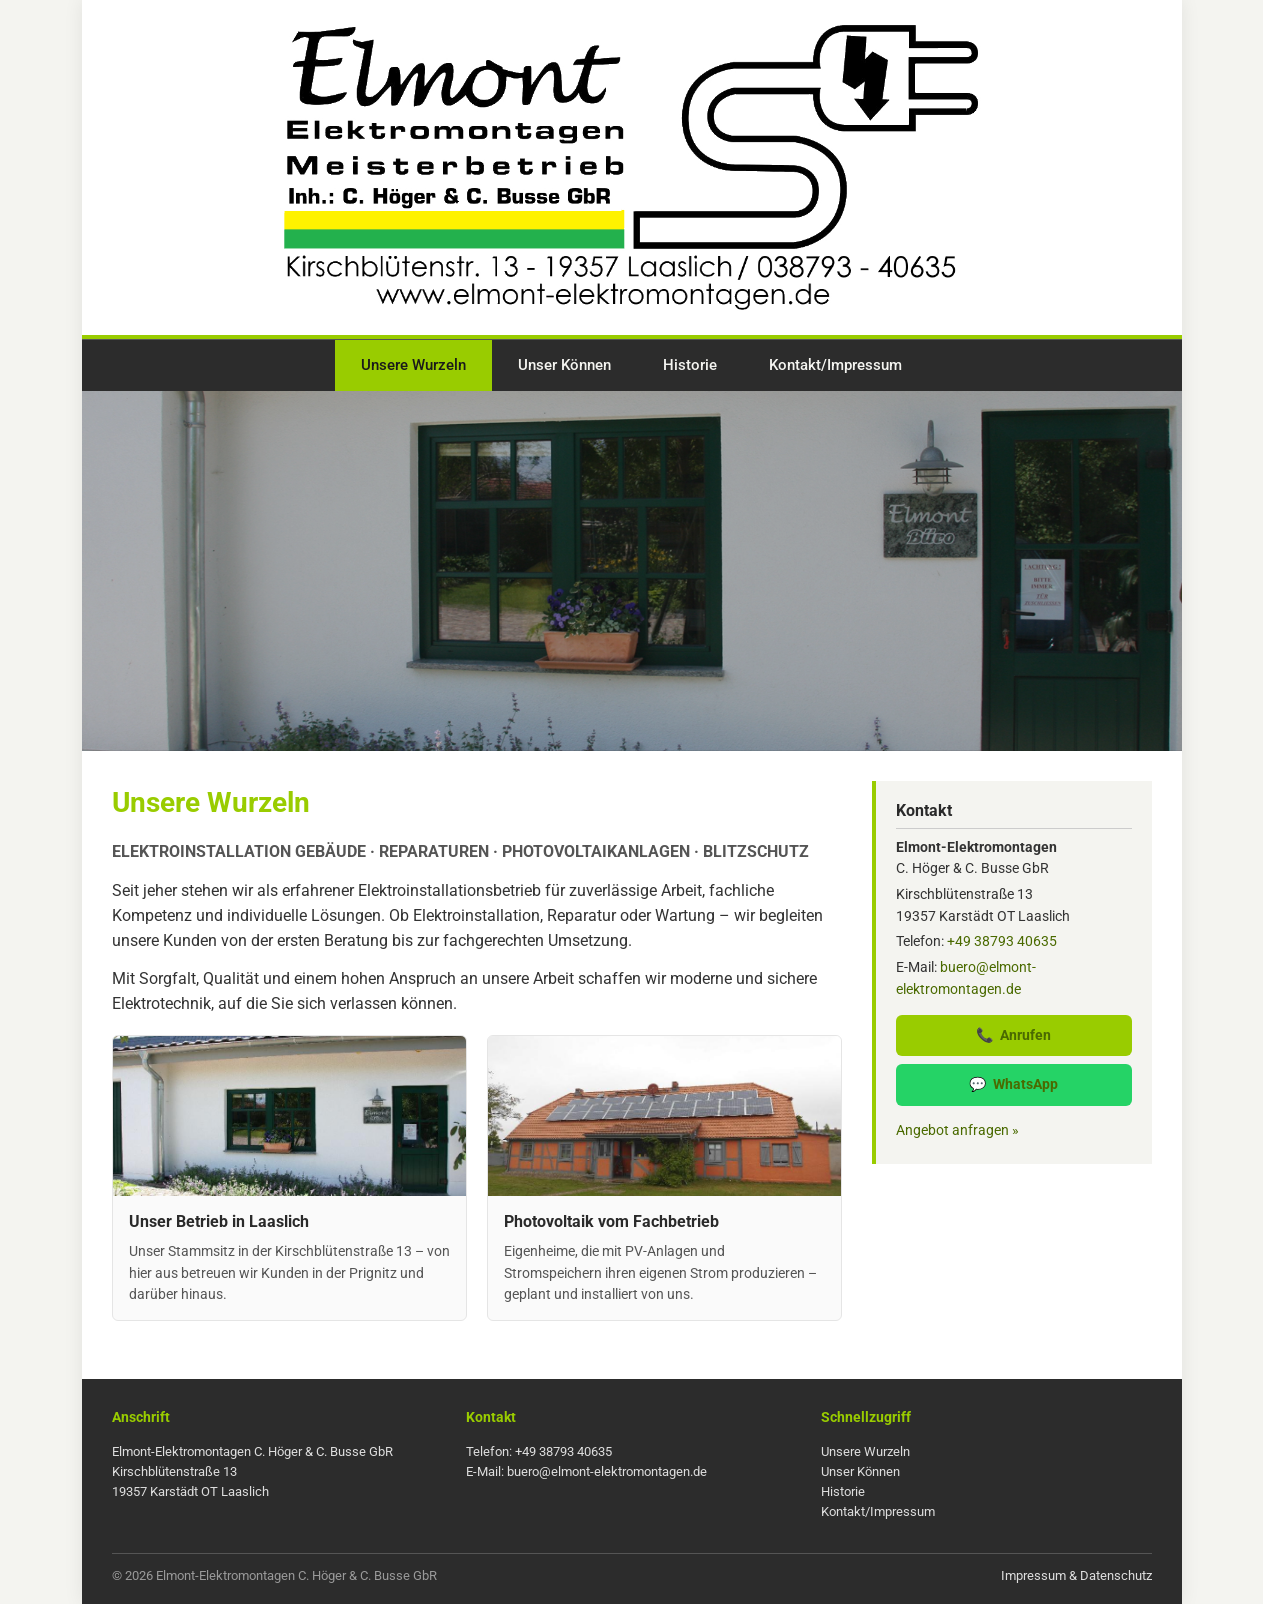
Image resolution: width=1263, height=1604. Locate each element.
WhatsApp (1013, 1085)
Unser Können (564, 365)
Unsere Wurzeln (413, 365)
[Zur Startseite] (632, 170)
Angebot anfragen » (957, 1130)
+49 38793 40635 (1002, 941)
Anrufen (1013, 1036)
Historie (690, 365)
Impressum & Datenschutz (1076, 1575)
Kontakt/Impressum (835, 365)
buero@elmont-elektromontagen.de (607, 1471)
